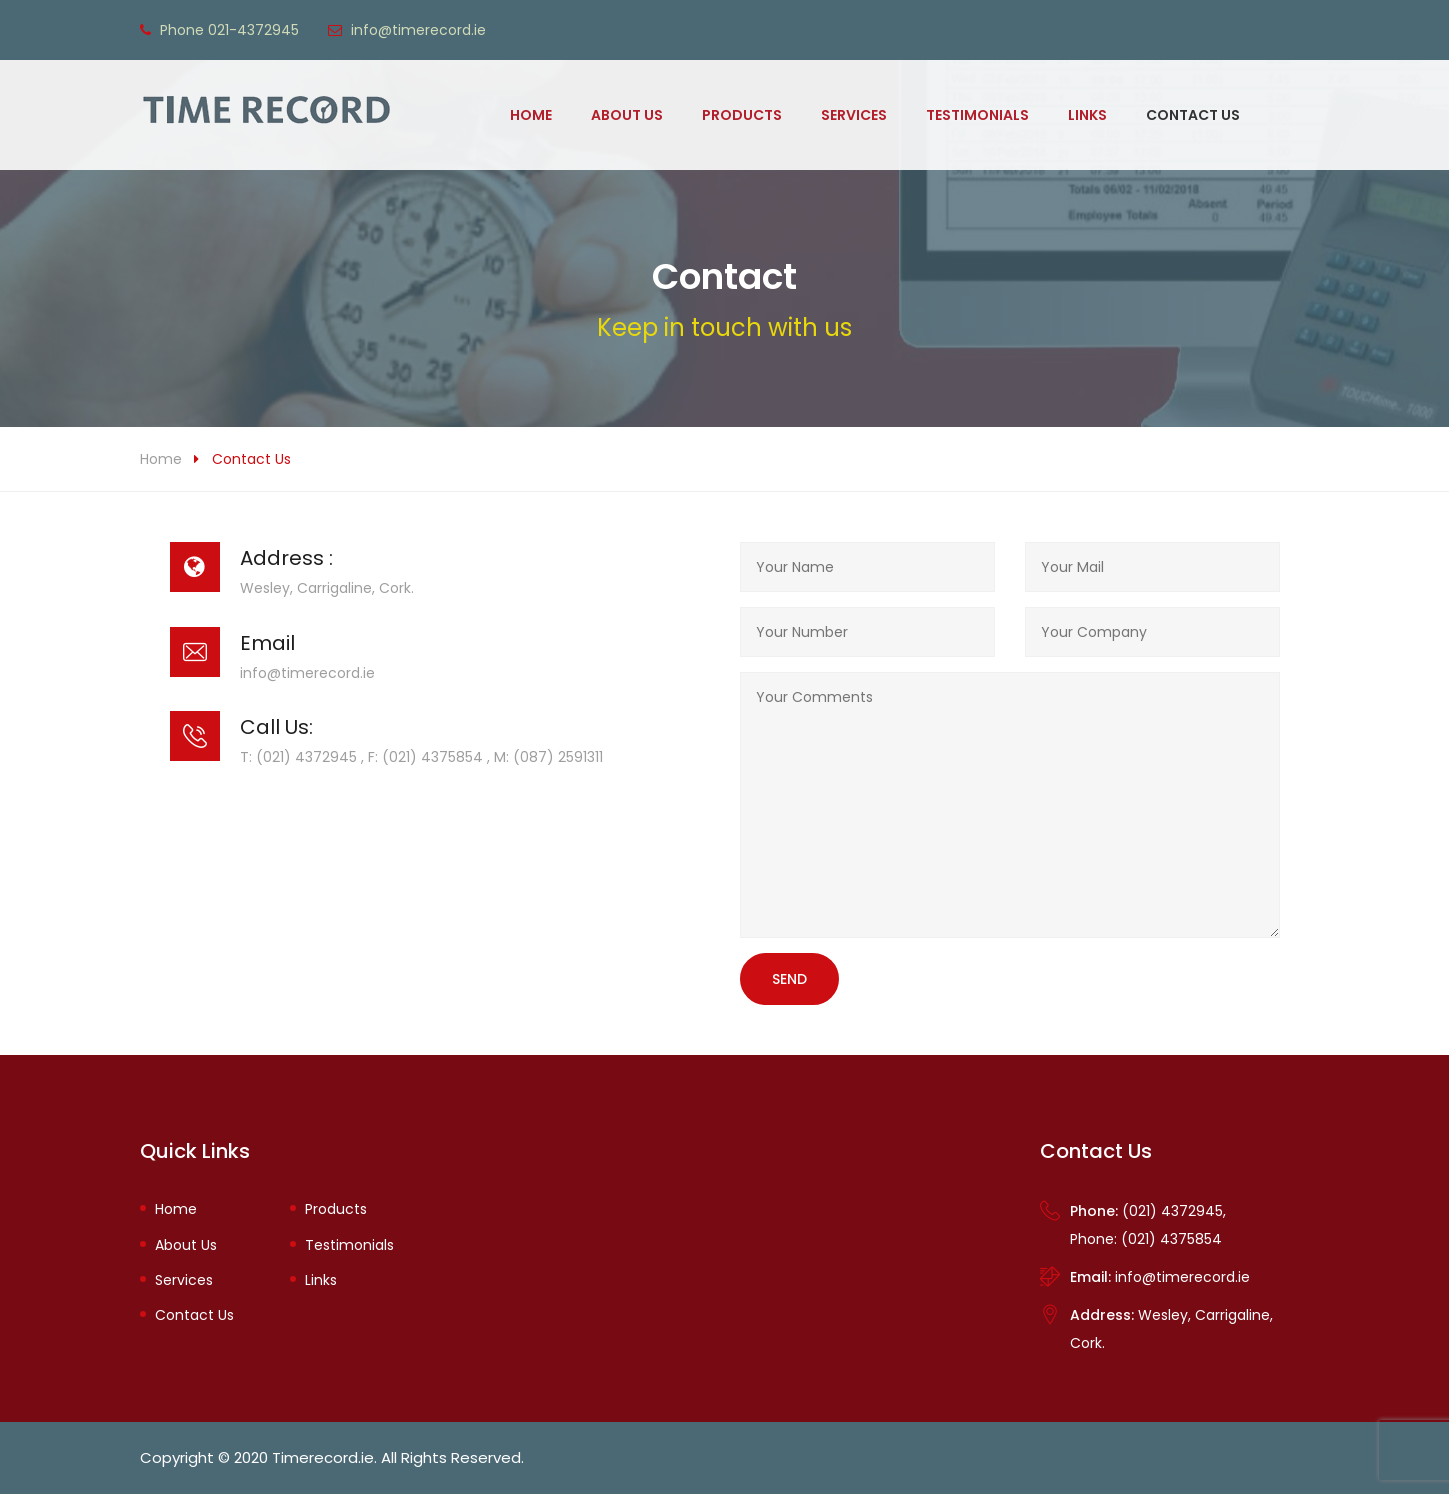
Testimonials (977, 115)
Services (854, 115)
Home (531, 115)
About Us (627, 115)
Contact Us (1193, 115)
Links (1087, 115)
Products (742, 115)
